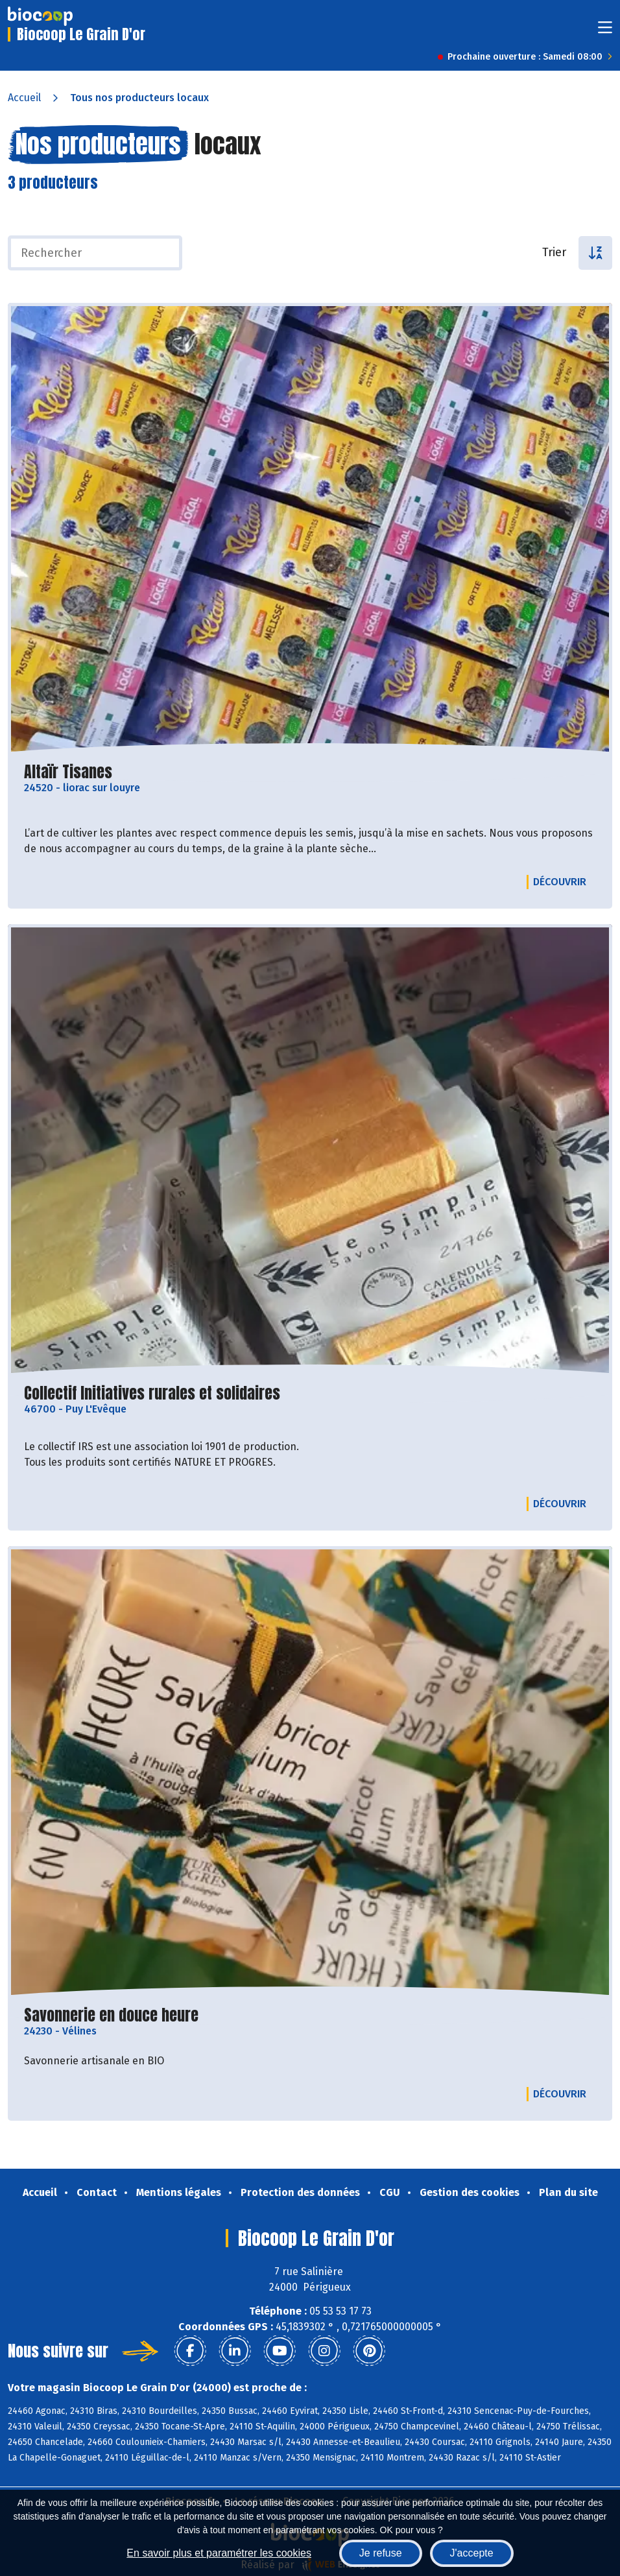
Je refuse (380, 2552)
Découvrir (563, 881)
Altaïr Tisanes (68, 772)
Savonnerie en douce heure (111, 2015)
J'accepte (472, 2552)
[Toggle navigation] (605, 31)
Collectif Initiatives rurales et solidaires (152, 1393)
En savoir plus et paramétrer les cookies (218, 2552)
